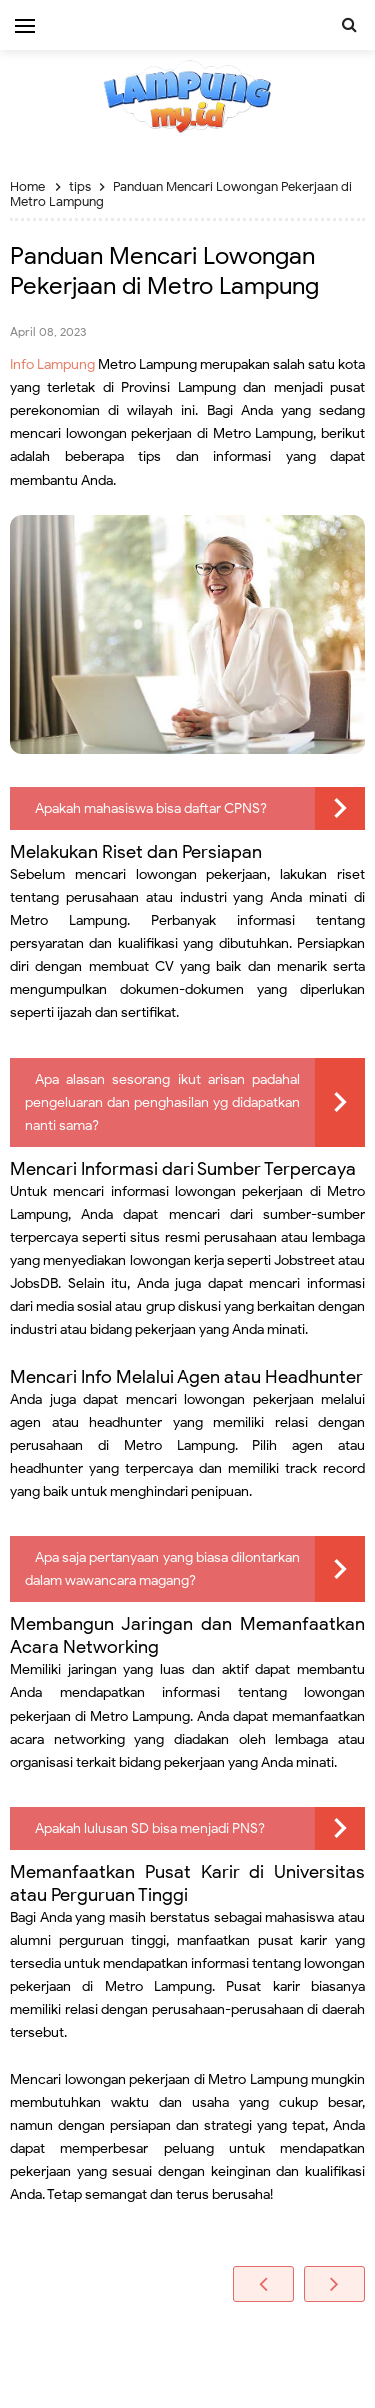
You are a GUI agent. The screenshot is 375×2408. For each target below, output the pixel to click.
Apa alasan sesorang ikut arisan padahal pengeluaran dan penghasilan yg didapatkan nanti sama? (162, 1102)
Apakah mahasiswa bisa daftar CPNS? (151, 808)
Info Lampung (52, 364)
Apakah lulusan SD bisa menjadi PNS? (150, 1828)
